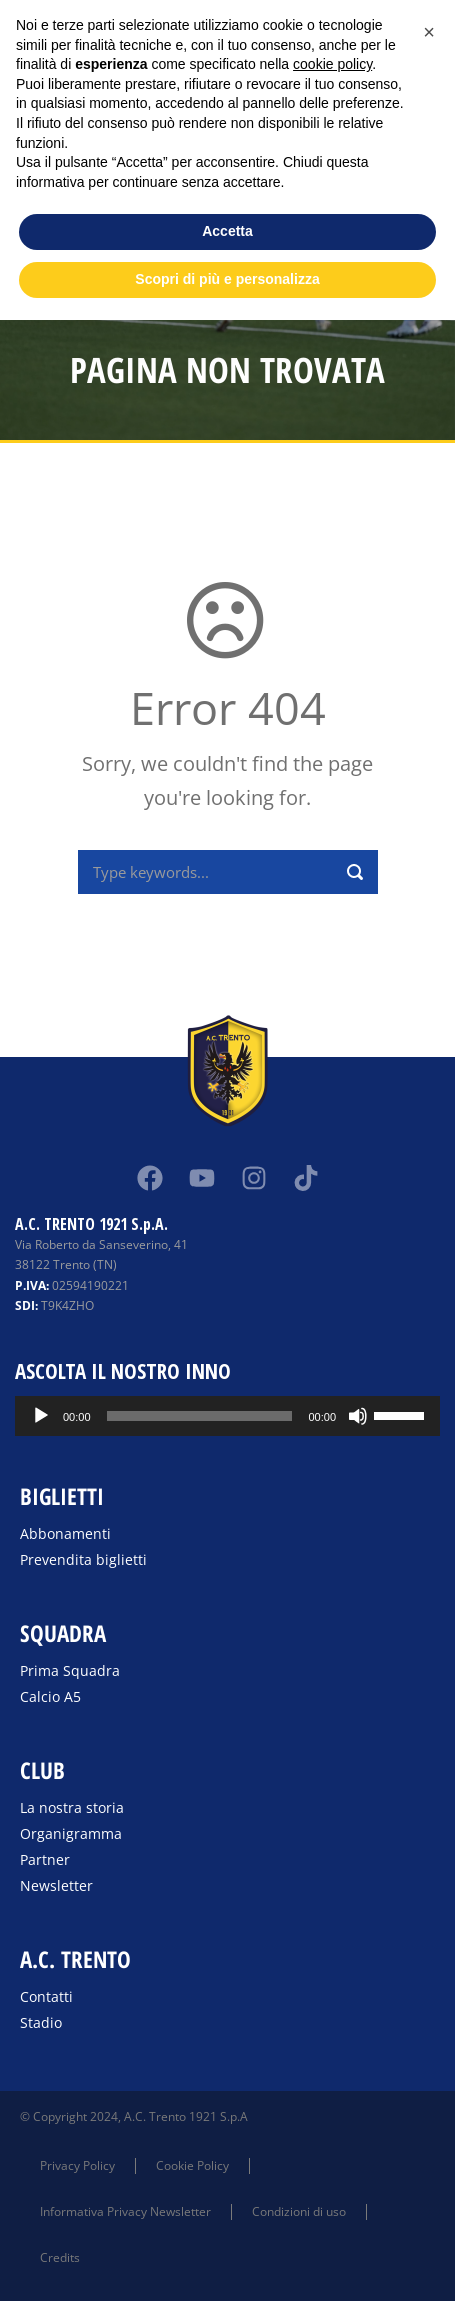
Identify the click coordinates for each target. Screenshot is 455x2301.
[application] (227, 1416)
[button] (429, 32)
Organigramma (71, 1833)
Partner (45, 1859)
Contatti (46, 1996)
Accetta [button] (227, 231)
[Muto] (358, 1416)
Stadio (41, 2022)
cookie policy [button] (332, 64)
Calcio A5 (50, 1696)
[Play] (41, 1416)
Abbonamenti (65, 1533)
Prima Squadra (70, 1670)
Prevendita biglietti (83, 1559)
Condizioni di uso (299, 2211)
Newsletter (56, 1885)
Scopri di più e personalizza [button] (227, 279)
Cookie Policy (192, 2165)
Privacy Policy (77, 2165)
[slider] (200, 1416)
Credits (60, 2257)
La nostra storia (72, 1807)
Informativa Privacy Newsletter (125, 2211)
